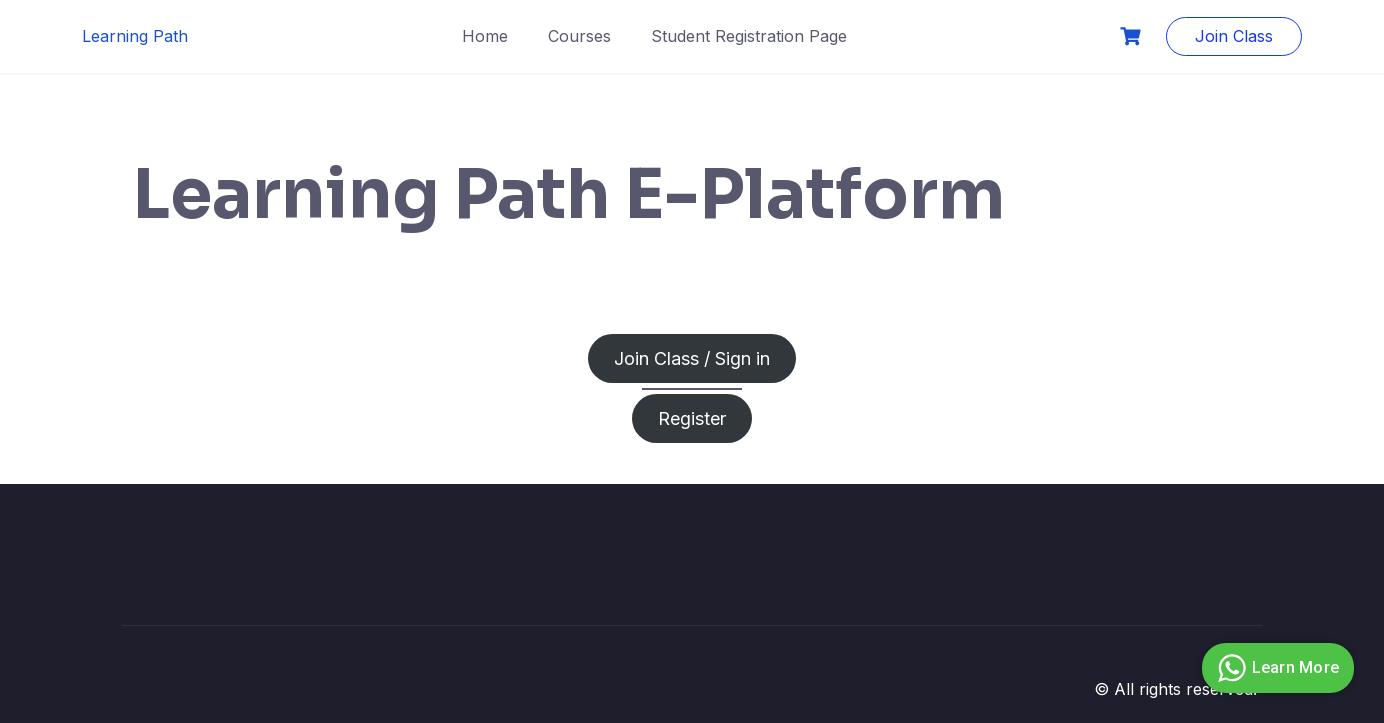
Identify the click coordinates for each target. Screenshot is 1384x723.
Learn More (1276, 668)
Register (692, 418)
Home (485, 36)
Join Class (1234, 36)
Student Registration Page (749, 36)
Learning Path (135, 36)
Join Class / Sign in (692, 358)
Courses (579, 36)
